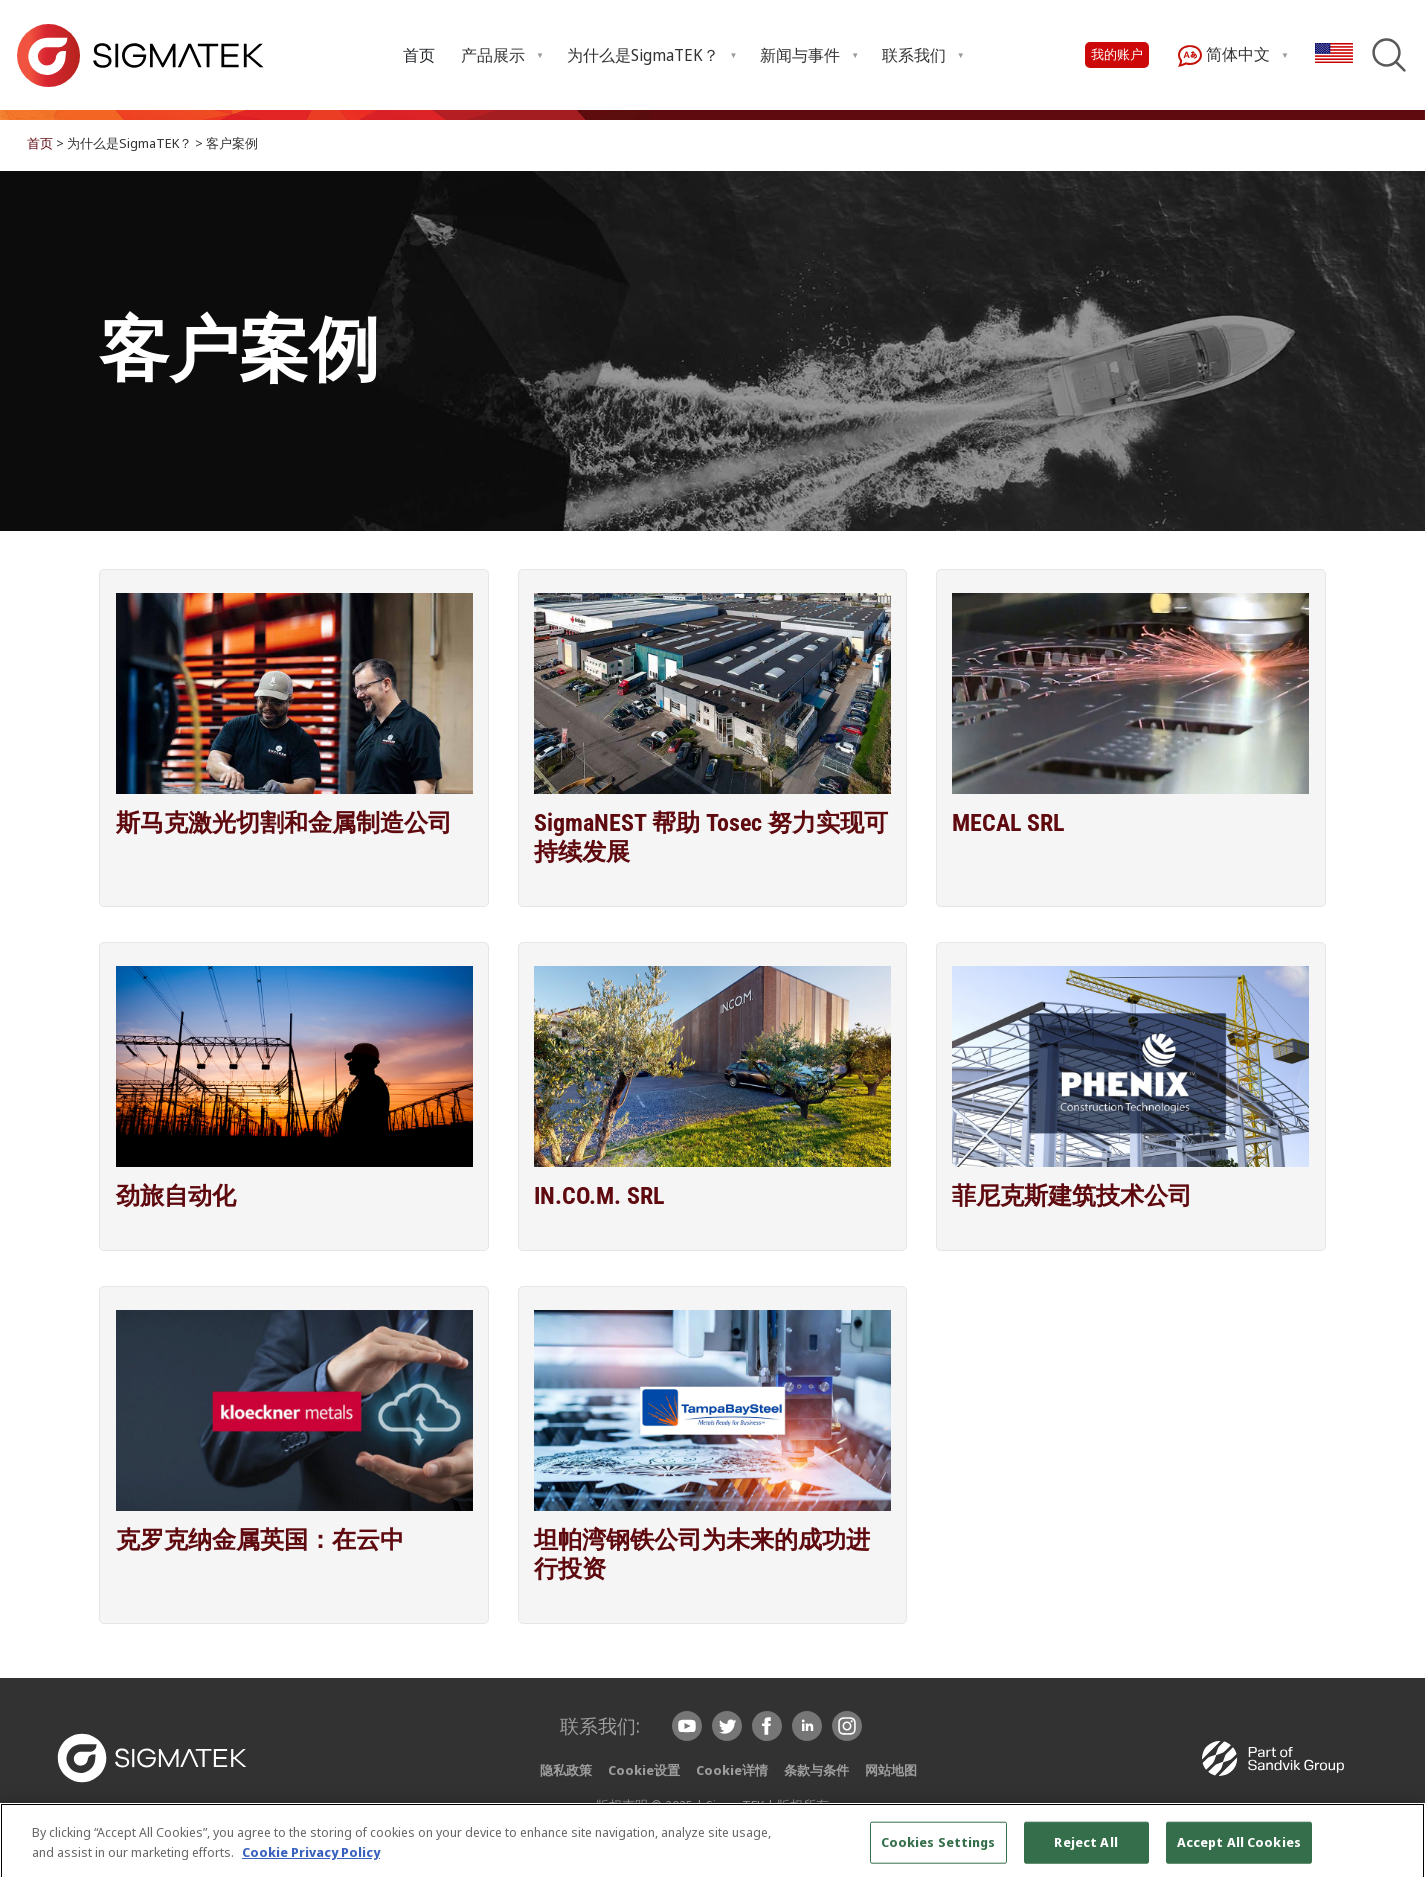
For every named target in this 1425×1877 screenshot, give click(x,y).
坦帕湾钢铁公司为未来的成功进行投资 (702, 1554)
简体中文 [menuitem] (1224, 55)
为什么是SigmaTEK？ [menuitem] (643, 55)
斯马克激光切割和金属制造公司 (284, 823)
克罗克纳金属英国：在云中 (260, 1540)
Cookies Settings (938, 1852)
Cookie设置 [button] (644, 1770)
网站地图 (891, 1770)
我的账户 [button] (1117, 54)
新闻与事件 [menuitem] (800, 55)
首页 (419, 55)
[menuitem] (420, 54)
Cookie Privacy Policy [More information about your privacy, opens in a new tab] (311, 1862)
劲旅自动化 (176, 1196)
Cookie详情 (732, 1770)
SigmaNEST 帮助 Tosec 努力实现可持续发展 (711, 837)
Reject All (1085, 1852)
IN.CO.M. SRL (599, 1196)
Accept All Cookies (1239, 1852)
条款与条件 (816, 1770)
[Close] (1393, 1852)
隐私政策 (566, 1770)
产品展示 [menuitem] (493, 55)
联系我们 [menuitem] (914, 55)
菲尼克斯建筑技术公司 (1072, 1196)
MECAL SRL (1008, 823)
